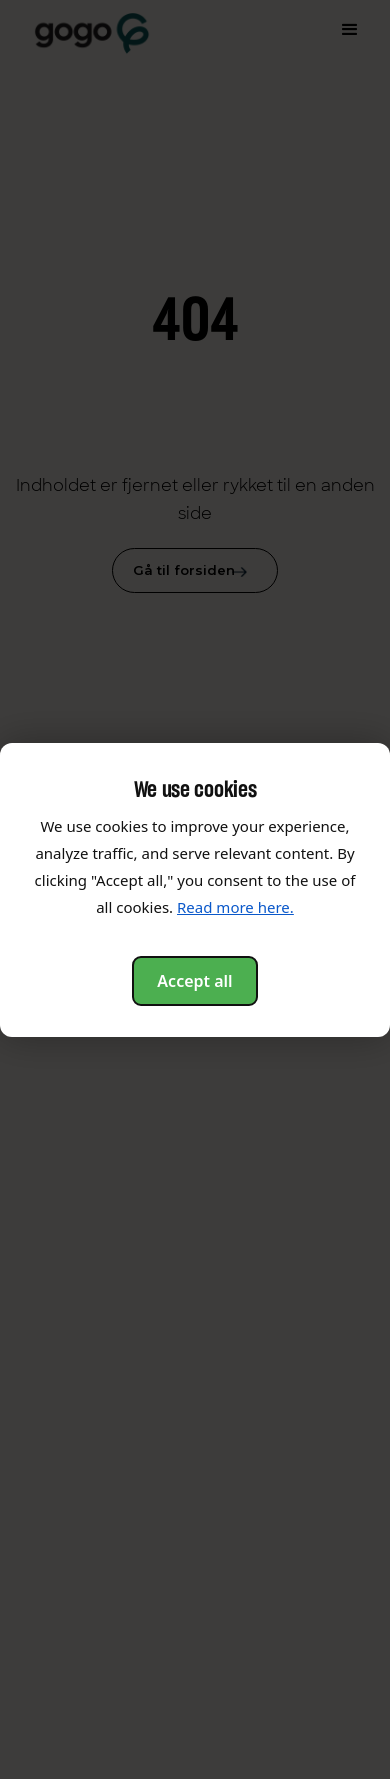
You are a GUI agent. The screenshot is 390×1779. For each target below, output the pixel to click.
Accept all (194, 981)
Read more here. (235, 907)
